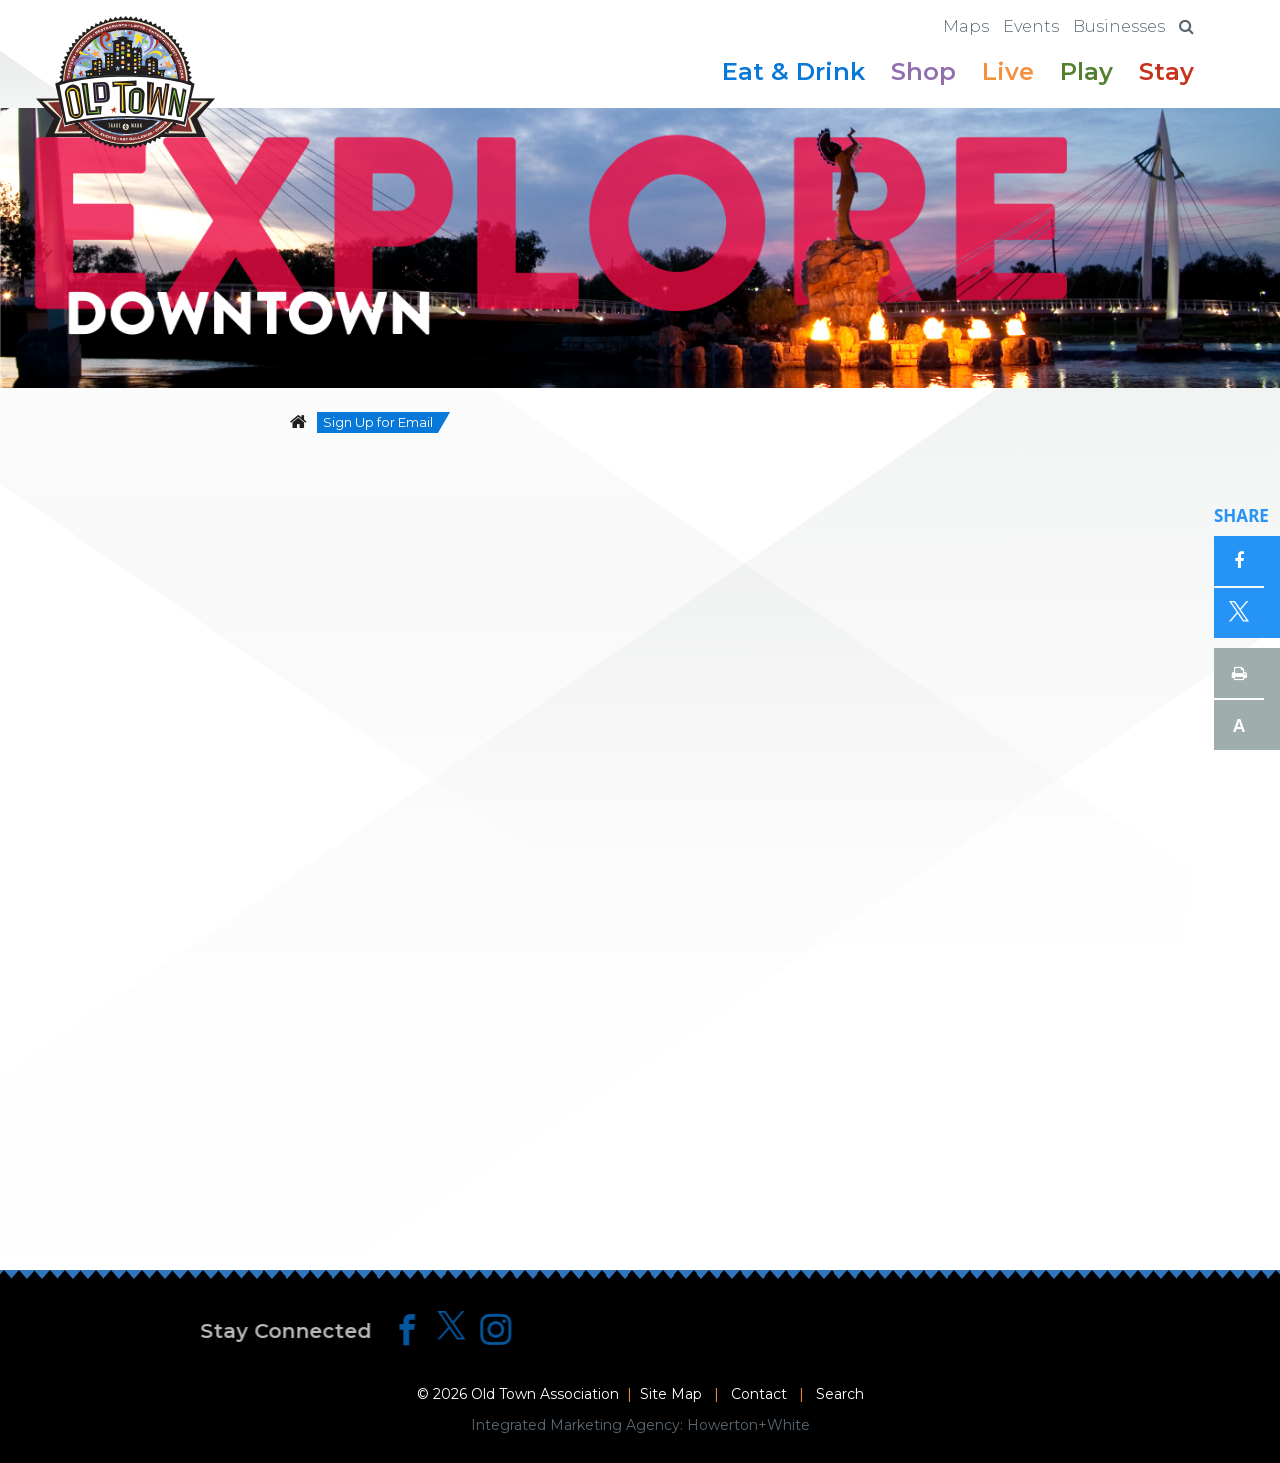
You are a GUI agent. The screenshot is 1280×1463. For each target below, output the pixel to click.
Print (1239, 673)
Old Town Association (545, 1394)
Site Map (671, 1394)
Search (840, 1394)
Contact (759, 1394)
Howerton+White (748, 1425)
